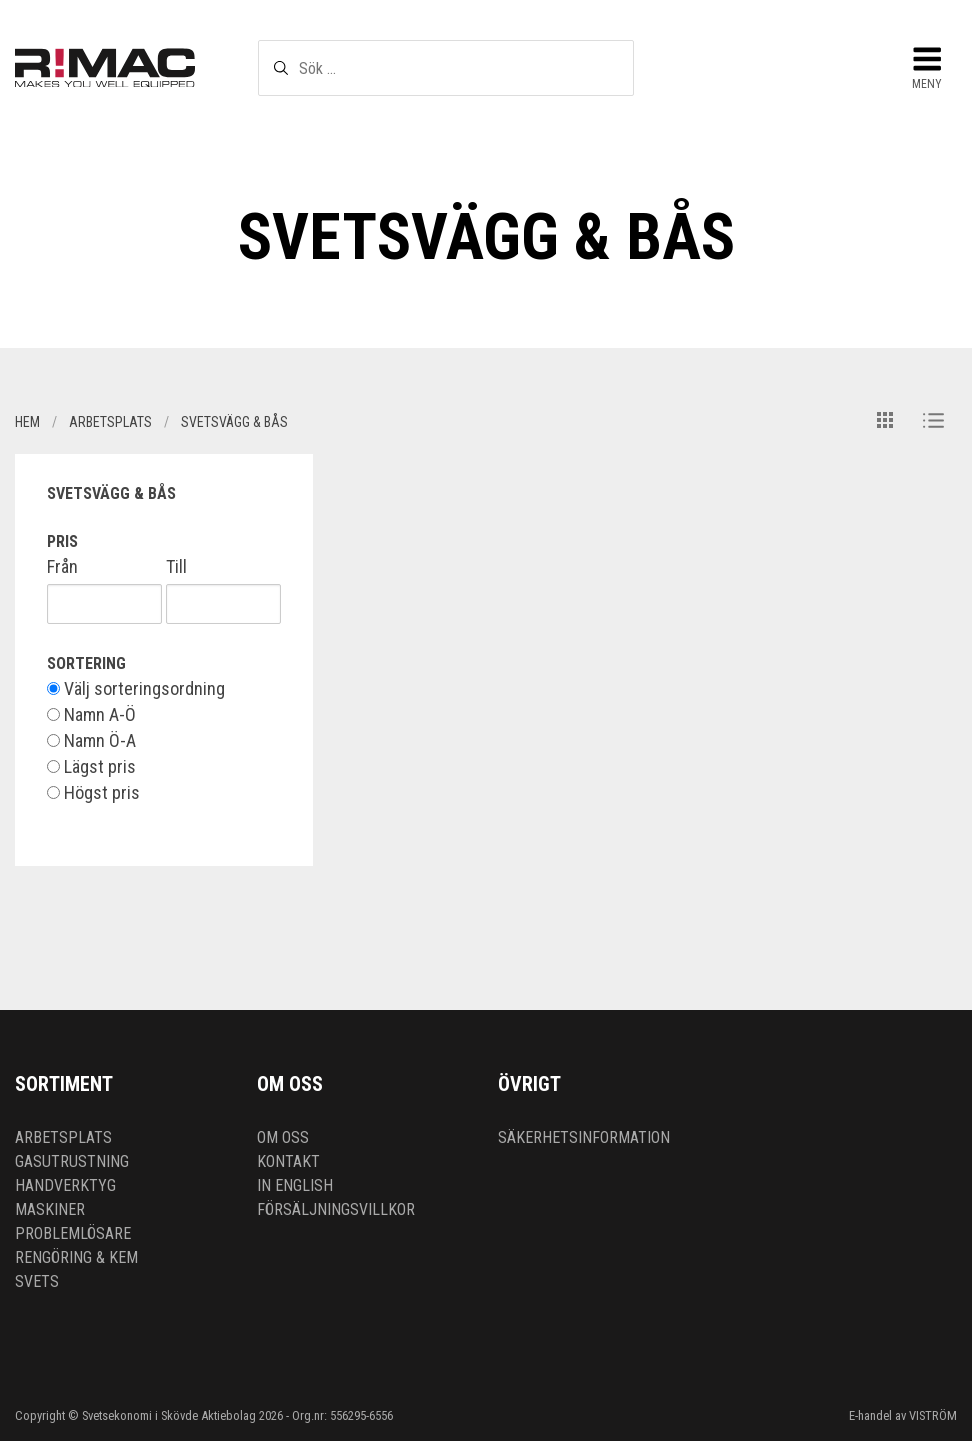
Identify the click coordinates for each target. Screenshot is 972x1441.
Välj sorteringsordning (136, 689)
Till (176, 567)
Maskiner (50, 1209)
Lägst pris (91, 767)
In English (295, 1185)
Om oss (283, 1137)
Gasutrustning (72, 1161)
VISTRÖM (933, 1415)
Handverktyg (65, 1185)
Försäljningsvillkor (336, 1209)
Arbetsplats (63, 1137)
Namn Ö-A (91, 741)
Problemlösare (73, 1233)
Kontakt (288, 1161)
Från (62, 567)
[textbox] (446, 68)
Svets (37, 1281)
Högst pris (93, 793)
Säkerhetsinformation (584, 1137)
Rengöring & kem (76, 1257)
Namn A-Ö (91, 715)
